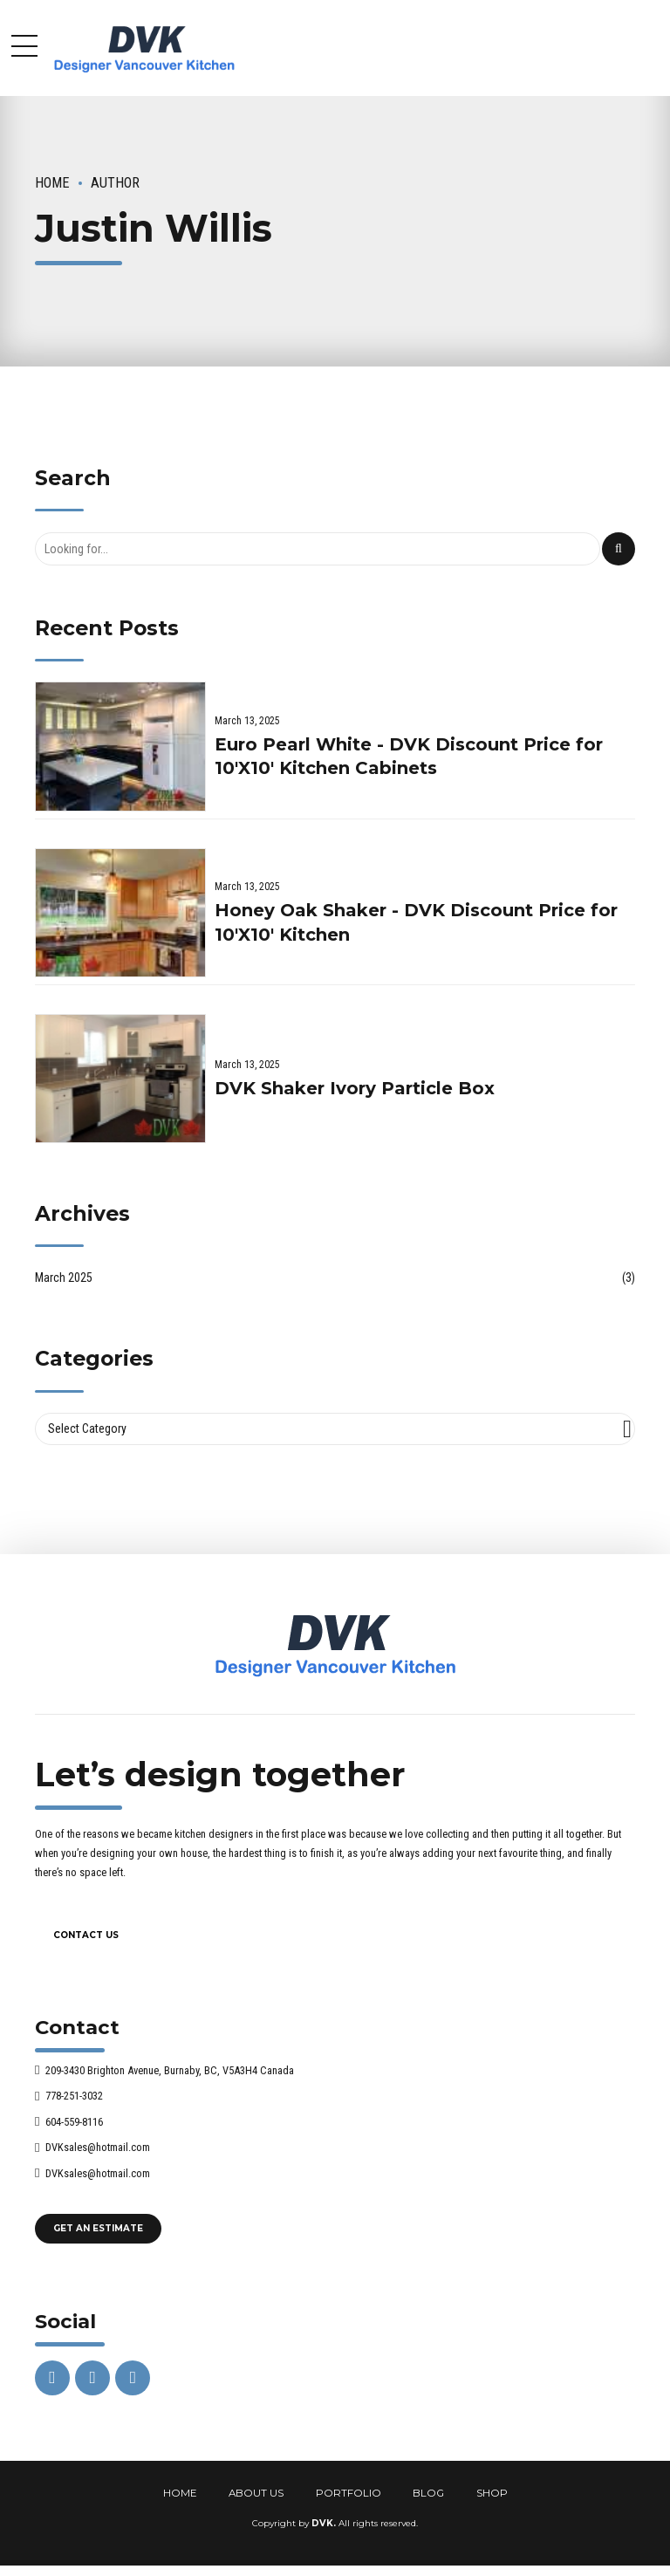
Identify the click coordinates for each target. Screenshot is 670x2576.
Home (52, 183)
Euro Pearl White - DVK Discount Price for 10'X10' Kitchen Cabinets (409, 756)
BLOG (428, 2493)
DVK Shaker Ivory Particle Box (355, 1088)
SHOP (492, 2493)
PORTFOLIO (348, 2493)
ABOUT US (256, 2493)
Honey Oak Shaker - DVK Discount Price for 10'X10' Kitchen (416, 922)
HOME (180, 2493)
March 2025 (63, 1278)
